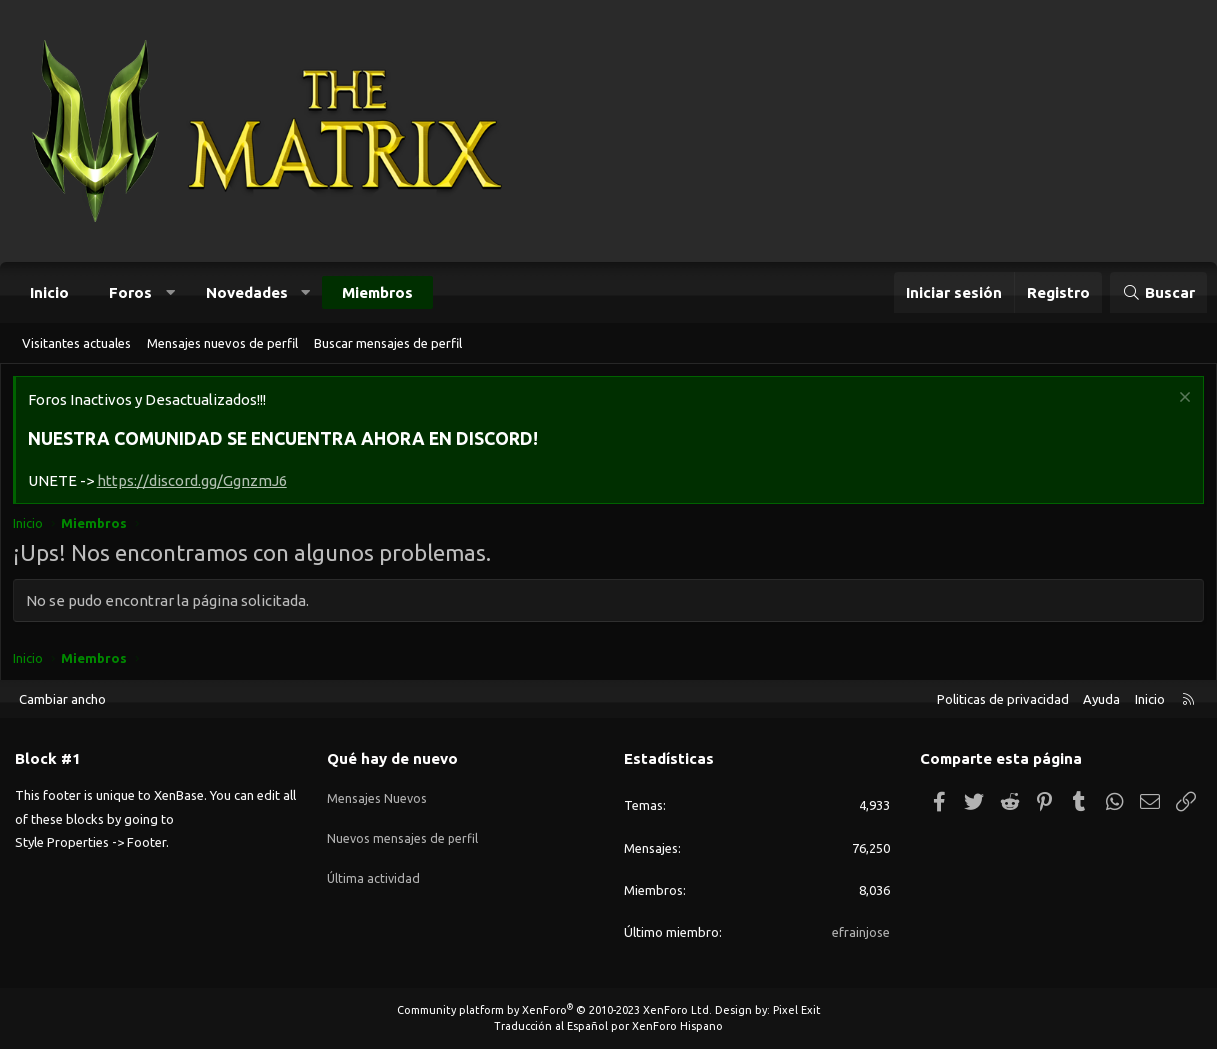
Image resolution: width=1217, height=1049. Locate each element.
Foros (130, 292)
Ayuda (1101, 699)
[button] (170, 292)
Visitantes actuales (76, 343)
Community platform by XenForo (554, 1010)
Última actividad (374, 866)
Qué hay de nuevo (392, 758)
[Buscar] (1158, 292)
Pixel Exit (797, 1010)
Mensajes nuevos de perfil (222, 343)
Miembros (377, 292)
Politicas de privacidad (1003, 699)
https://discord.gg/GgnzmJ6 (195, 483)
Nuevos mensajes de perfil (403, 830)
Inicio (49, 292)
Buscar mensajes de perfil (388, 343)
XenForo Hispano (677, 1026)
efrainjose (861, 932)
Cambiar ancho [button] (62, 699)
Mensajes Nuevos (377, 793)
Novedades (247, 292)
